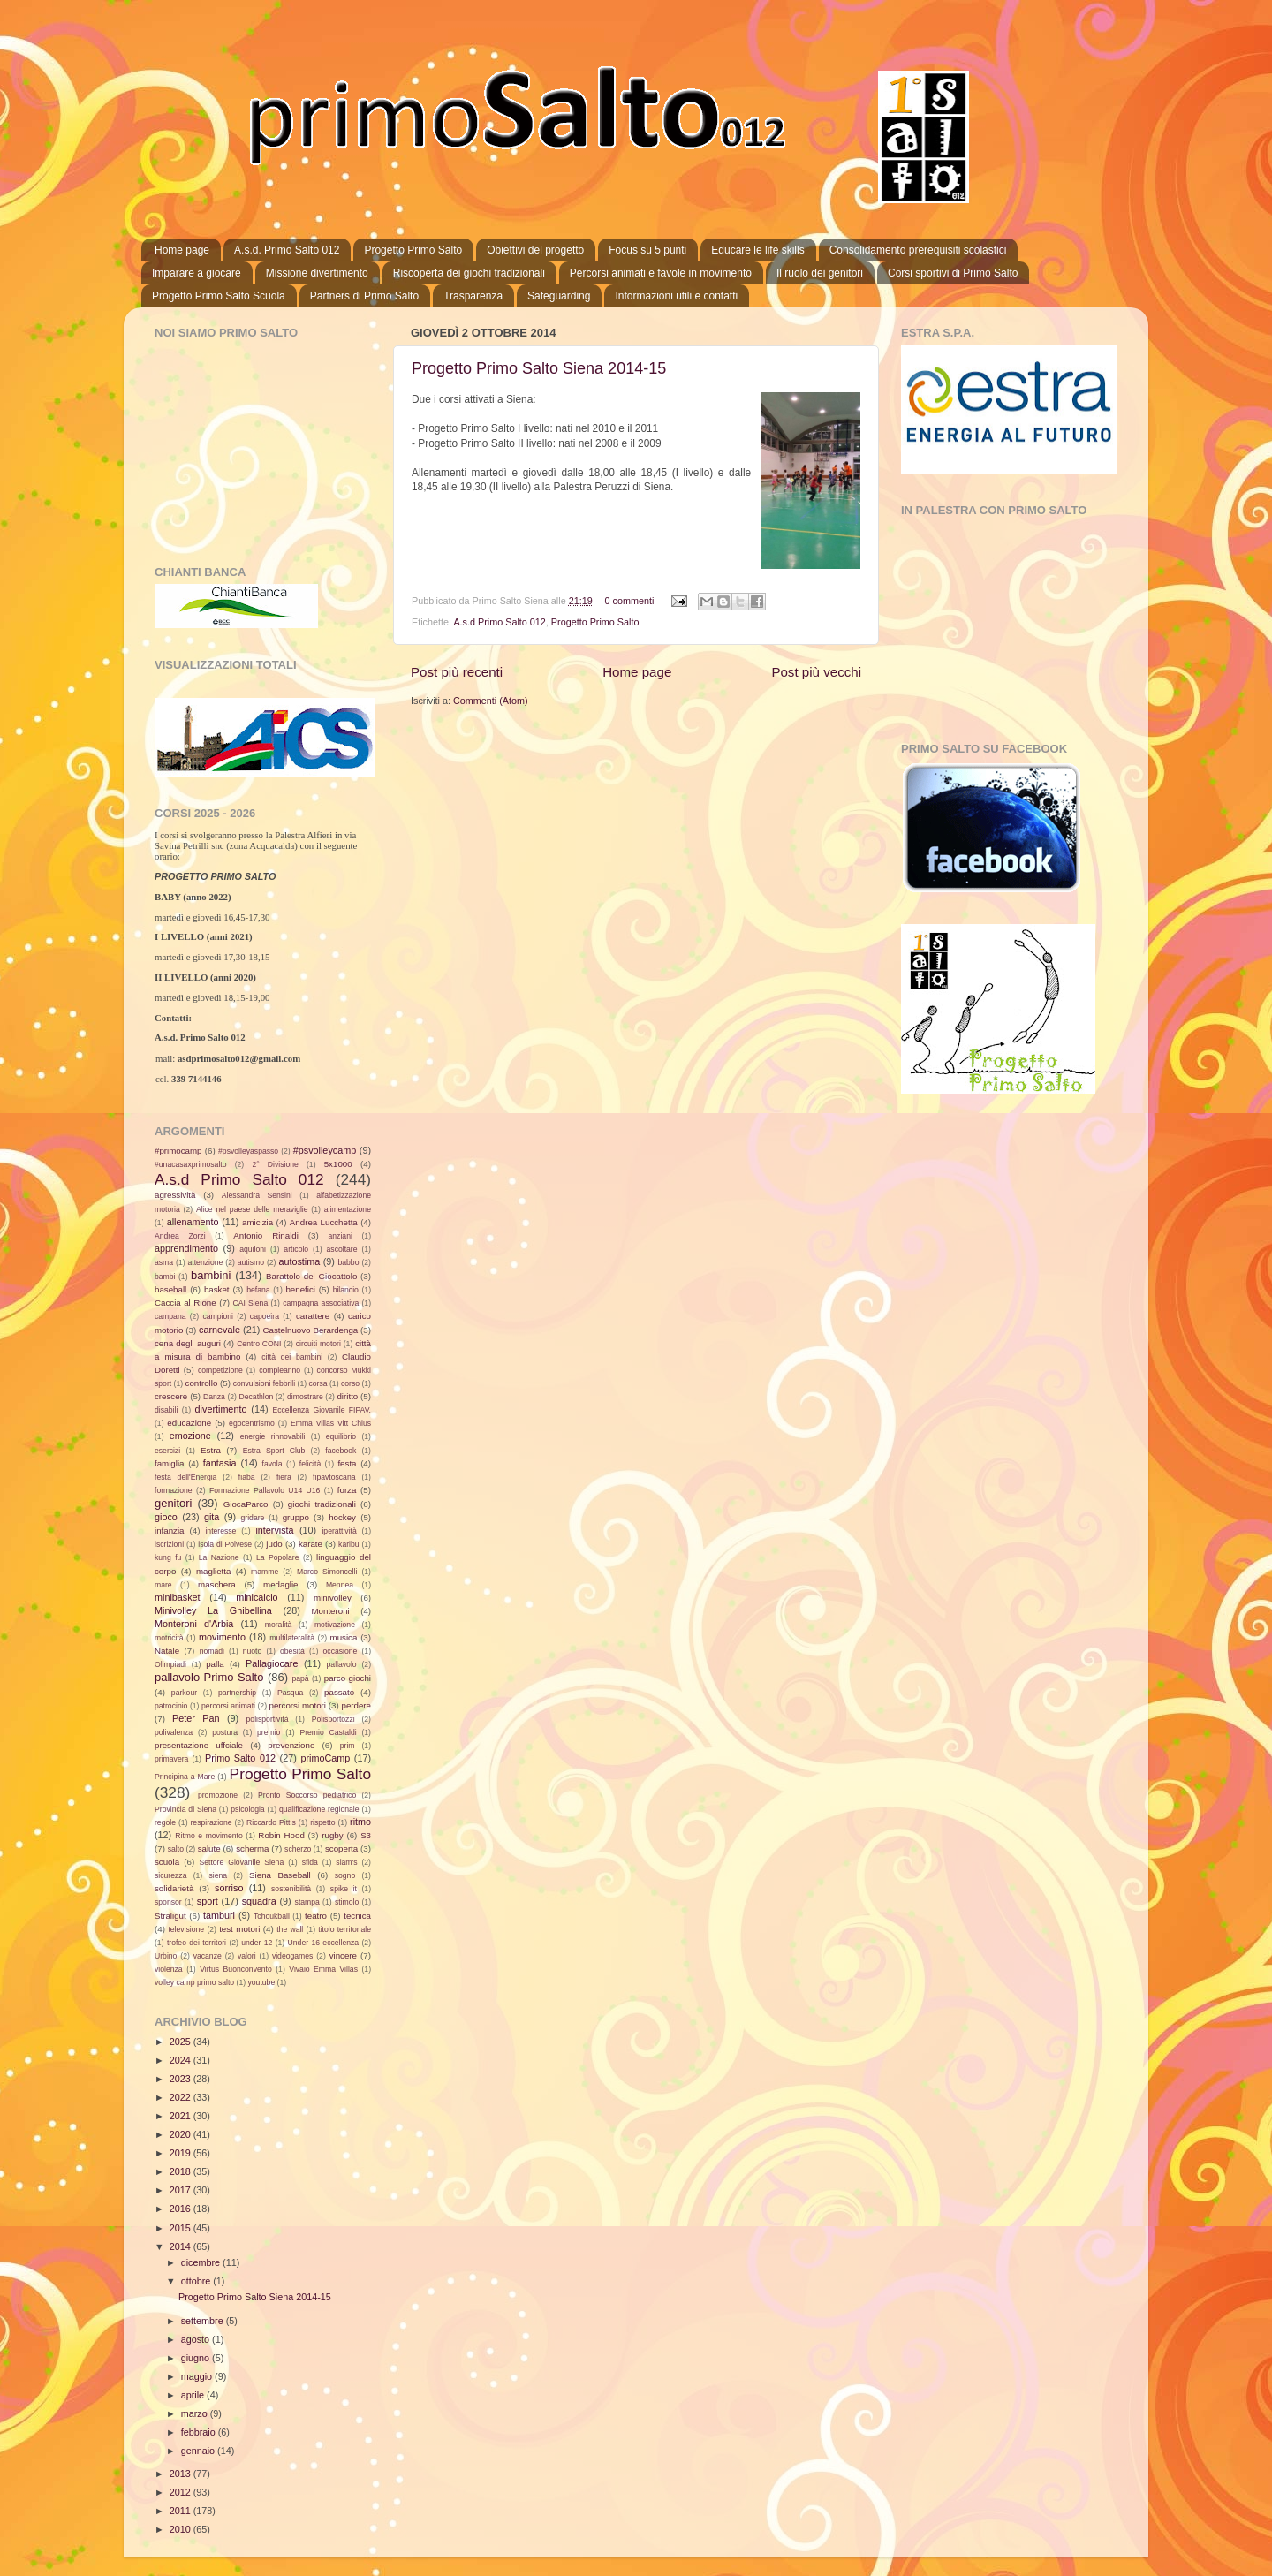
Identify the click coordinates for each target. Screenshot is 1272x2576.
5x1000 (338, 1164)
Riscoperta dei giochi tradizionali (469, 273)
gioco (166, 1517)
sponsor (168, 1902)
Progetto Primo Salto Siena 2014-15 (539, 368)
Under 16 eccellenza (324, 1942)
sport (207, 1901)
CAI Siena (251, 1303)
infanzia (170, 1530)
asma (164, 1262)
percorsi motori (297, 1705)
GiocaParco (246, 1504)
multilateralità (291, 1637)
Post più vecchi (816, 671)
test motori (239, 1929)
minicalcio (256, 1597)
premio (268, 1732)
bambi (165, 1276)
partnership (237, 1692)
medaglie (280, 1584)
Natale (167, 1650)
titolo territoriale (344, 1929)
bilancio (346, 1289)
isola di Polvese (225, 1544)
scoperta (341, 1848)
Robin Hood (281, 1835)
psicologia (247, 1809)
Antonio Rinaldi (266, 1235)
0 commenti (630, 600)
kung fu (168, 1557)
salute (209, 1848)
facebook (340, 1450)
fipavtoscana (334, 1477)
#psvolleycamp (324, 1150)
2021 (181, 2115)
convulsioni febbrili (264, 1383)
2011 (181, 2510)
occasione (340, 1651)
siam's (346, 1862)
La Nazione (219, 1557)
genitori (173, 1503)
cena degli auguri (188, 1343)
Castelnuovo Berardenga (311, 1330)
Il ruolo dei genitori (819, 273)
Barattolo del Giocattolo (311, 1276)
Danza (214, 1396)
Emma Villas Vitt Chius (331, 1423)
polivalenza (174, 1732)
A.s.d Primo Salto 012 (499, 622)
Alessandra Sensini (257, 1195)
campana (170, 1316)
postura (225, 1732)
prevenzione (291, 1745)
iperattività (339, 1531)
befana (257, 1289)
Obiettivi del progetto (535, 250)
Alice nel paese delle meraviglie (252, 1209)
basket (217, 1289)
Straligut (170, 1916)
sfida (310, 1862)
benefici (300, 1289)
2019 (181, 2153)
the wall (289, 1929)
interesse (220, 1531)
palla (215, 1664)
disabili (166, 1409)
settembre (203, 2320)
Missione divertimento (317, 273)
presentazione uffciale (199, 1745)
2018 (181, 2171)
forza (347, 1490)
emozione (190, 1435)
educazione (189, 1423)
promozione (218, 1795)
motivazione (334, 1624)
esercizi (167, 1450)
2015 (181, 2228)
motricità (169, 1637)
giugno (196, 2357)
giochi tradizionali (322, 1504)
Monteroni (331, 1611)
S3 (365, 1835)
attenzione (205, 1262)
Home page (182, 250)
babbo (348, 1262)
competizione (220, 1370)
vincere (343, 1955)
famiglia (170, 1463)
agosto (196, 2339)
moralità (278, 1624)
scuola (167, 1862)
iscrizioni (169, 1544)
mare (163, 1584)
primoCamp (325, 1758)
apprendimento (186, 1248)
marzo (195, 2413)
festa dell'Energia (185, 1477)
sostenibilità (291, 1888)
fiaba (246, 1477)
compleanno (279, 1370)
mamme (264, 1571)
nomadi (212, 1651)
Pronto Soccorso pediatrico (307, 1795)
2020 (181, 2134)
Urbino (166, 1955)
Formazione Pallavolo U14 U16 (264, 1490)
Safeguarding (558, 296)
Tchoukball (272, 1916)
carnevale (219, 1329)
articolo (296, 1249)
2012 (181, 2492)
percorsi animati (228, 1705)
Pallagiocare (272, 1663)
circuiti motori (318, 1343)
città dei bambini (291, 1356)
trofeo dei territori (196, 1942)
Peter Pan (195, 1718)
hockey (342, 1517)
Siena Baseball (280, 1875)
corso (350, 1383)
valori (247, 1955)
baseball (170, 1289)
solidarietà (174, 1888)
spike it (343, 1888)
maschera (217, 1584)
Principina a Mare (185, 1776)
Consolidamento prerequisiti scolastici (918, 250)
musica (344, 1637)
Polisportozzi (333, 1719)
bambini (211, 1275)
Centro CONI (259, 1343)
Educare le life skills (757, 250)
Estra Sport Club (274, 1450)
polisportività (267, 1719)
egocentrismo (252, 1423)
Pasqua (290, 1692)
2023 (181, 2078)
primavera (171, 1758)
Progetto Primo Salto (413, 250)
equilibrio (341, 1436)
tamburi (219, 1915)
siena (217, 1875)
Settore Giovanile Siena (241, 1862)
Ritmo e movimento (209, 1835)
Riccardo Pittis (271, 1822)
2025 (181, 2041)
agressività (175, 1195)
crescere (171, 1396)
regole (165, 1822)
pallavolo (342, 1664)
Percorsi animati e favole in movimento (661, 273)
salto (176, 1849)
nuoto (252, 1651)
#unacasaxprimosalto (191, 1164)
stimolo (347, 1902)
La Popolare (277, 1557)
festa (346, 1463)
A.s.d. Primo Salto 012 (286, 250)
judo (274, 1544)
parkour (184, 1692)
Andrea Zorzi (180, 1235)
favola (272, 1463)
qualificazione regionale (319, 1809)
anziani (340, 1235)
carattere (312, 1316)
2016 (181, 2208)
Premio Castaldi (327, 1732)
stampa (307, 1902)
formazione (174, 1490)
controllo (202, 1383)
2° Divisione (275, 1164)
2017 (181, 2190)
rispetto (322, 1822)
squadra (259, 1901)
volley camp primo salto (194, 1982)
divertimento (221, 1409)
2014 (181, 2246)
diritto (347, 1396)
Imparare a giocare (196, 273)
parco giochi (347, 1678)
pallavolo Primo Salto (209, 1677)
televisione (186, 1929)
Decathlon (256, 1396)
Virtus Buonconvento (236, 1969)
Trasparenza (473, 296)
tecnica (357, 1916)
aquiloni (252, 1249)
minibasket (178, 1597)
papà (300, 1678)
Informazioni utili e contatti (676, 296)
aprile (194, 2395)
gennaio (199, 2450)
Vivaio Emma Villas (323, 1969)
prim (347, 1745)
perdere (357, 1705)
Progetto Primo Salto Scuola (218, 296)
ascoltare (342, 1249)
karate (310, 1544)
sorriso (229, 1888)
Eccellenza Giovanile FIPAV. (321, 1409)
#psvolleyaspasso (248, 1151)
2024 (181, 2060)
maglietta (213, 1571)
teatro (316, 1916)
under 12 (256, 1942)
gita (211, 1517)
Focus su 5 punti (647, 250)
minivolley (333, 1597)
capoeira (264, 1316)
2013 (181, 2473)
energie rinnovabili (273, 1436)
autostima (299, 1261)
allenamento (193, 1221)
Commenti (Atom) (490, 700)
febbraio (199, 2432)
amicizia (257, 1222)
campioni (217, 1316)
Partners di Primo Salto (364, 296)
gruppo (296, 1517)
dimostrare (305, 1396)
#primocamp (178, 1150)
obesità (292, 1651)
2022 (181, 2097)
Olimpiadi (170, 1664)
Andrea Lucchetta (324, 1222)
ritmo (360, 1821)
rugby (332, 1835)
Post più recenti (457, 671)
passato (339, 1692)
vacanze (207, 1955)
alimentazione (347, 1209)
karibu (349, 1544)
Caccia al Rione (185, 1302)
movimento (222, 1637)
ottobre (197, 2281)
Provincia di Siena (185, 1809)
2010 (181, 2529)
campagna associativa (321, 1303)
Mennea (339, 1584)
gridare (253, 1517)
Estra (211, 1450)
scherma (252, 1848)
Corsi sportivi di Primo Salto (953, 273)
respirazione (211, 1822)
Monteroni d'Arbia (194, 1623)
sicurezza (170, 1875)
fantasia (220, 1463)
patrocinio (171, 1705)
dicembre (202, 2262)
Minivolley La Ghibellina (213, 1610)
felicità (310, 1463)
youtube (261, 1982)
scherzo (297, 1849)
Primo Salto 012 (240, 1758)
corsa (317, 1383)
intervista (274, 1530)
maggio (198, 2376)
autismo (251, 1262)
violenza (169, 1969)
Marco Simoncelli (327, 1571)
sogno (345, 1875)
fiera (284, 1477)
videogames (293, 1955)
